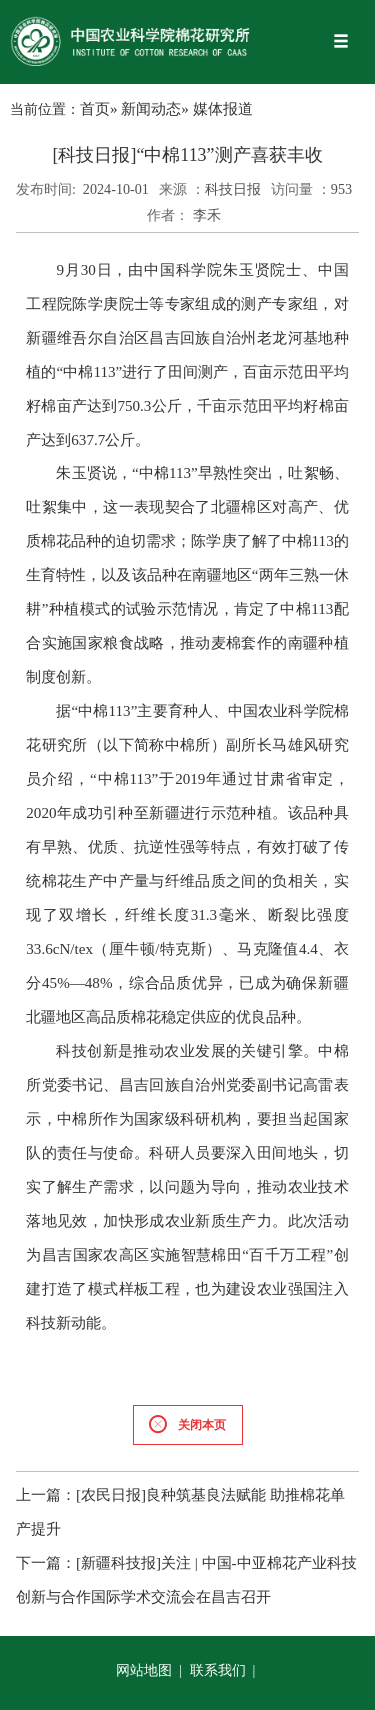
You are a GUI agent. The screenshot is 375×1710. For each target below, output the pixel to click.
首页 (95, 109)
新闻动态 (151, 109)
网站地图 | (150, 1670)
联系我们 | (224, 1670)
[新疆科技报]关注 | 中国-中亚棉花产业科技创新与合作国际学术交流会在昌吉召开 (186, 1580)
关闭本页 (187, 1425)
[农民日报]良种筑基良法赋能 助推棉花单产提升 (180, 1512)
